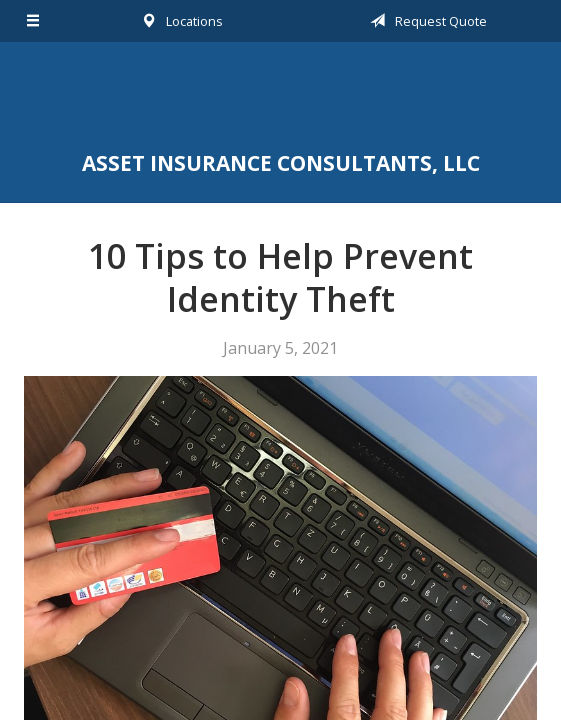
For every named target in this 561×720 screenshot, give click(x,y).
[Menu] (34, 21)
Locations (178, 21)
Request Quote (425, 21)
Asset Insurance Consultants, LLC (280, 99)
